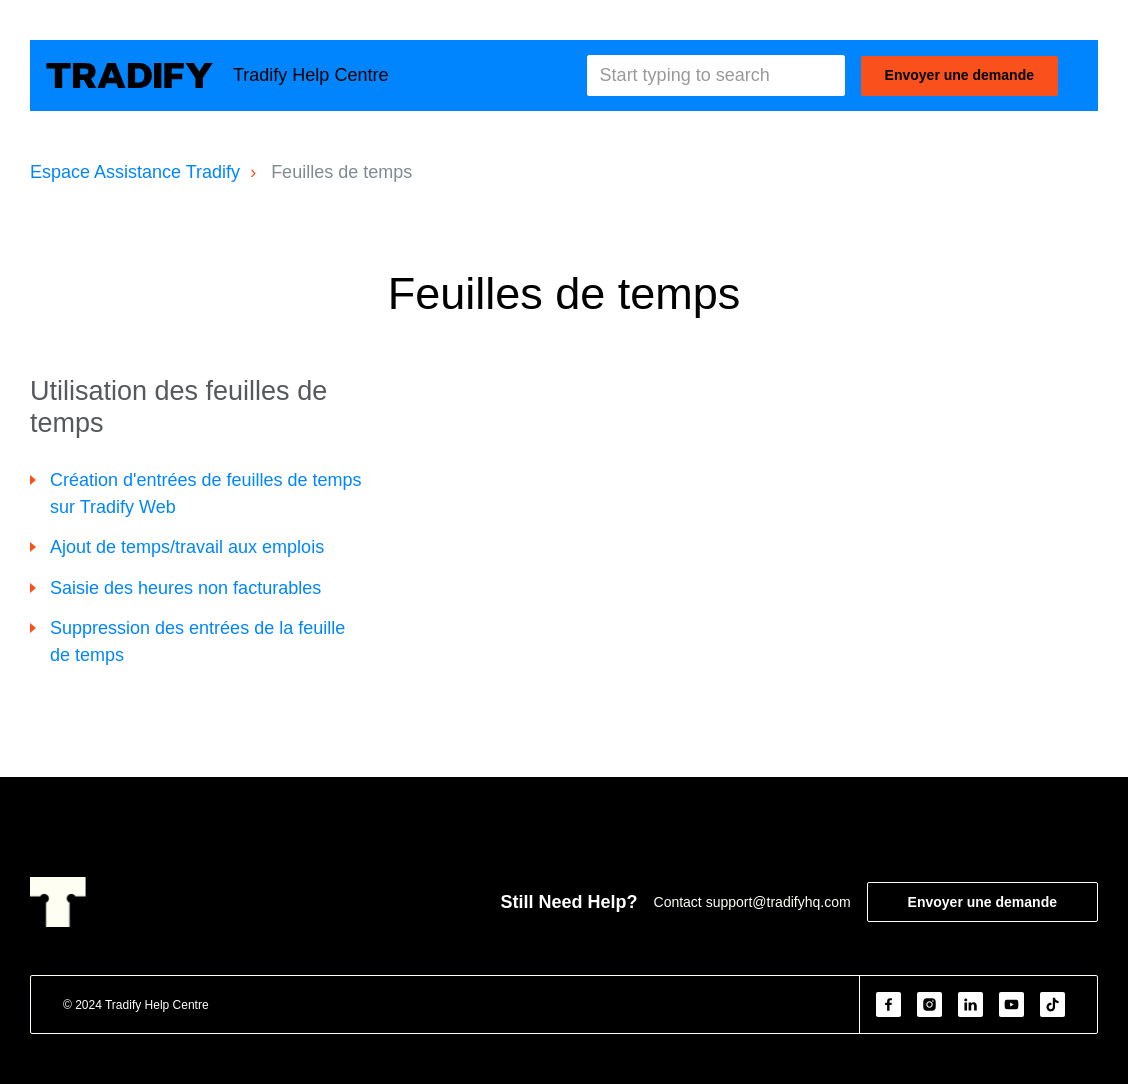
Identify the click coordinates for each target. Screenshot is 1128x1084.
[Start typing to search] (716, 75)
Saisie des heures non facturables (185, 588)
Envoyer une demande (959, 75)
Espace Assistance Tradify (135, 172)
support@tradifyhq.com (778, 902)
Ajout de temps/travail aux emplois (187, 547)
